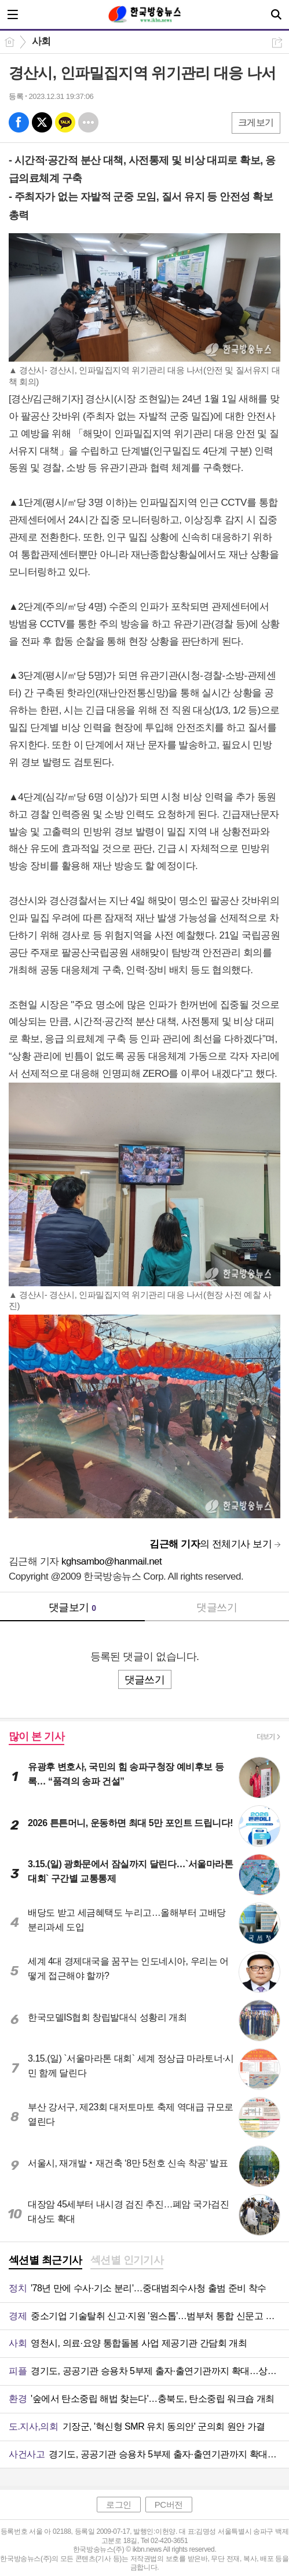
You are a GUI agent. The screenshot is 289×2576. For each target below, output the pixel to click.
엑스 (42, 122)
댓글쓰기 (216, 1607)
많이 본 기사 (36, 1736)
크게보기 (256, 122)
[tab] (45, 2261)
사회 (41, 41)
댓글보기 (72, 1607)
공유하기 (277, 42)
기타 (88, 122)
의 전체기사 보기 (210, 1544)
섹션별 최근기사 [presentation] (45, 2260)
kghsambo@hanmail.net (111, 1561)
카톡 (65, 122)
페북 (19, 122)
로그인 (118, 2504)
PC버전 (169, 2504)
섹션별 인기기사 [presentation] (127, 2260)
